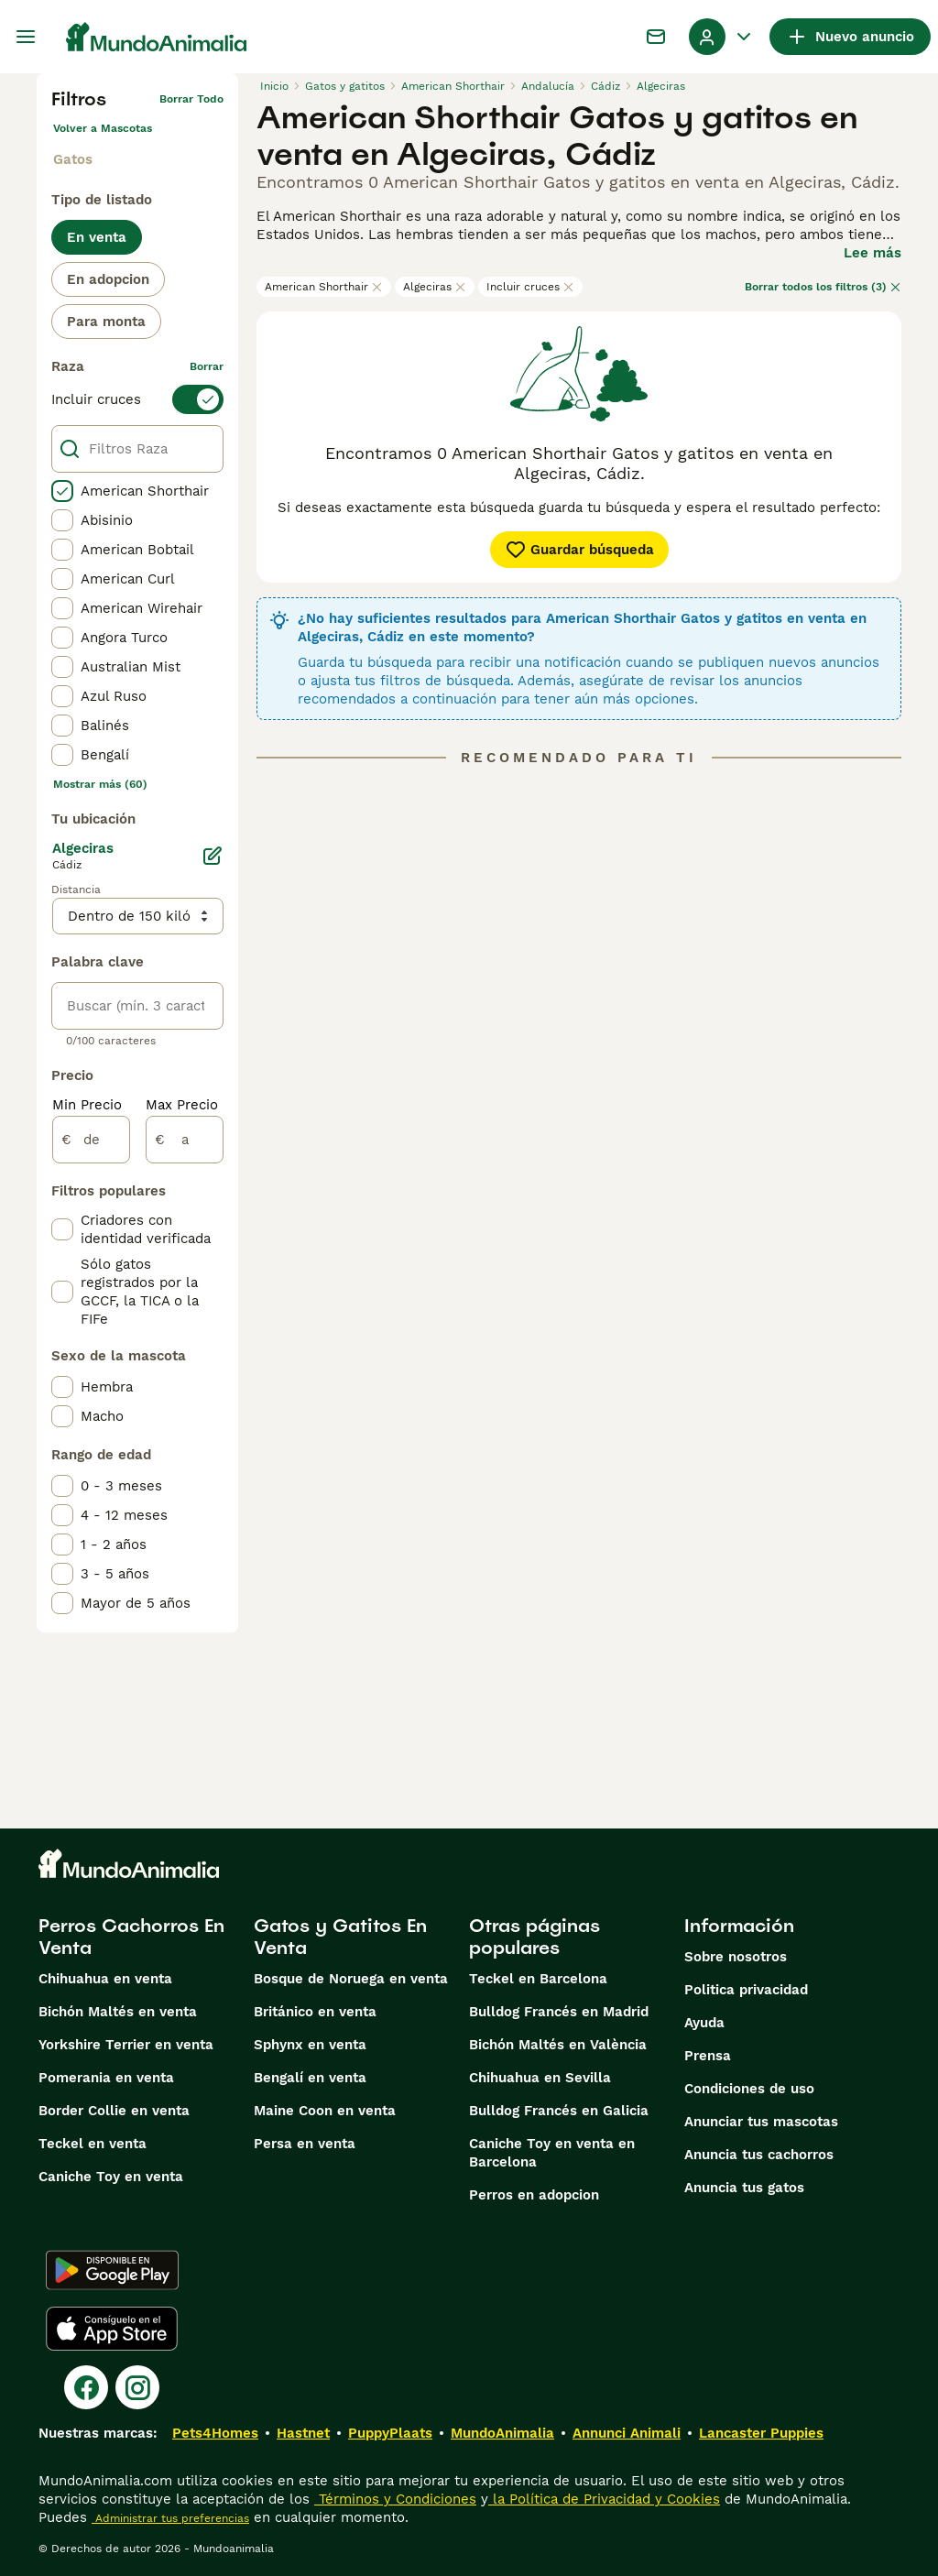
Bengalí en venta (310, 2077)
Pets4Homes (215, 2433)
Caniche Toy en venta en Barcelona (552, 2152)
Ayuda (704, 2022)
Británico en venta (315, 2011)
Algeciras (434, 286)
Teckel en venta (92, 2143)
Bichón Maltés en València (558, 2044)
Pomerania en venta (106, 2077)
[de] (91, 1139)
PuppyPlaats (390, 2433)
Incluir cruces (530, 286)
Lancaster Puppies (761, 2433)
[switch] (137, 399)
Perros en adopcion (534, 2195)
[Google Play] (112, 2270)
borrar (207, 366)
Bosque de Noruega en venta (351, 1978)
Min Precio (87, 1105)
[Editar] (213, 855)
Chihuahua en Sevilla (540, 2077)
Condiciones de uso (749, 2088)
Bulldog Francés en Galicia (559, 2110)
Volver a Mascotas (102, 128)
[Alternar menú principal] (25, 36)
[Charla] (656, 36)
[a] (185, 1139)
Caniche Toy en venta (110, 2176)
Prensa (707, 2055)
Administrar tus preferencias (170, 2518)
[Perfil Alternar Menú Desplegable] (722, 36)
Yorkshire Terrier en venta (125, 2044)
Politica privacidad (746, 1989)
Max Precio (182, 1105)
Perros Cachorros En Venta (131, 1937)
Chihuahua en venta (105, 1978)
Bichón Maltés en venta (117, 2011)
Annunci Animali (627, 2433)
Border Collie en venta (114, 2110)
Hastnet (303, 2433)
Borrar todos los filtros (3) (823, 286)
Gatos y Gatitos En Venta (340, 1937)
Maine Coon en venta (325, 2110)
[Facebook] (86, 2387)
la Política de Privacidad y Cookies (604, 2499)
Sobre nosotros (735, 1956)
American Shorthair (324, 286)
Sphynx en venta (310, 2044)
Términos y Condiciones (395, 2499)
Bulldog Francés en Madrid (559, 2011)
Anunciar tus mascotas (761, 2121)
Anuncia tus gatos (744, 2187)
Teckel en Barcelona (538, 1978)
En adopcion (108, 279)
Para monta (106, 321)
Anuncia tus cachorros (759, 2154)
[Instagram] (137, 2387)
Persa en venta (304, 2143)
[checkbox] (62, 491)
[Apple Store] (111, 2329)
